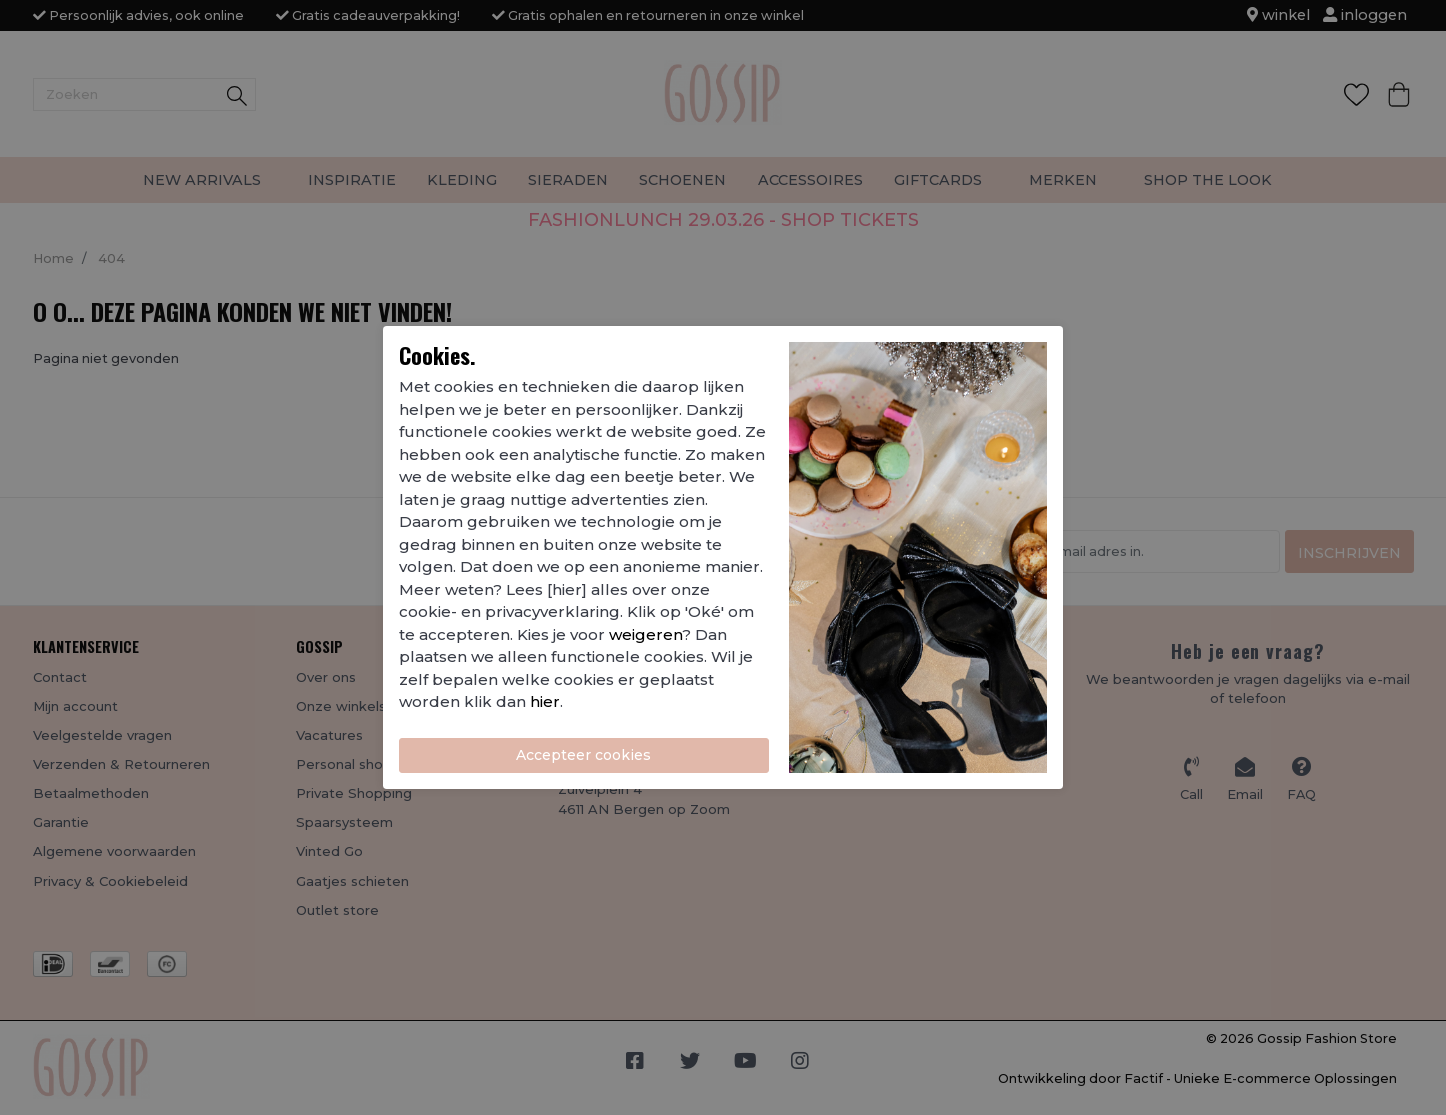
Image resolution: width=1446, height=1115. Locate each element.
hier (545, 701)
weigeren (645, 634)
